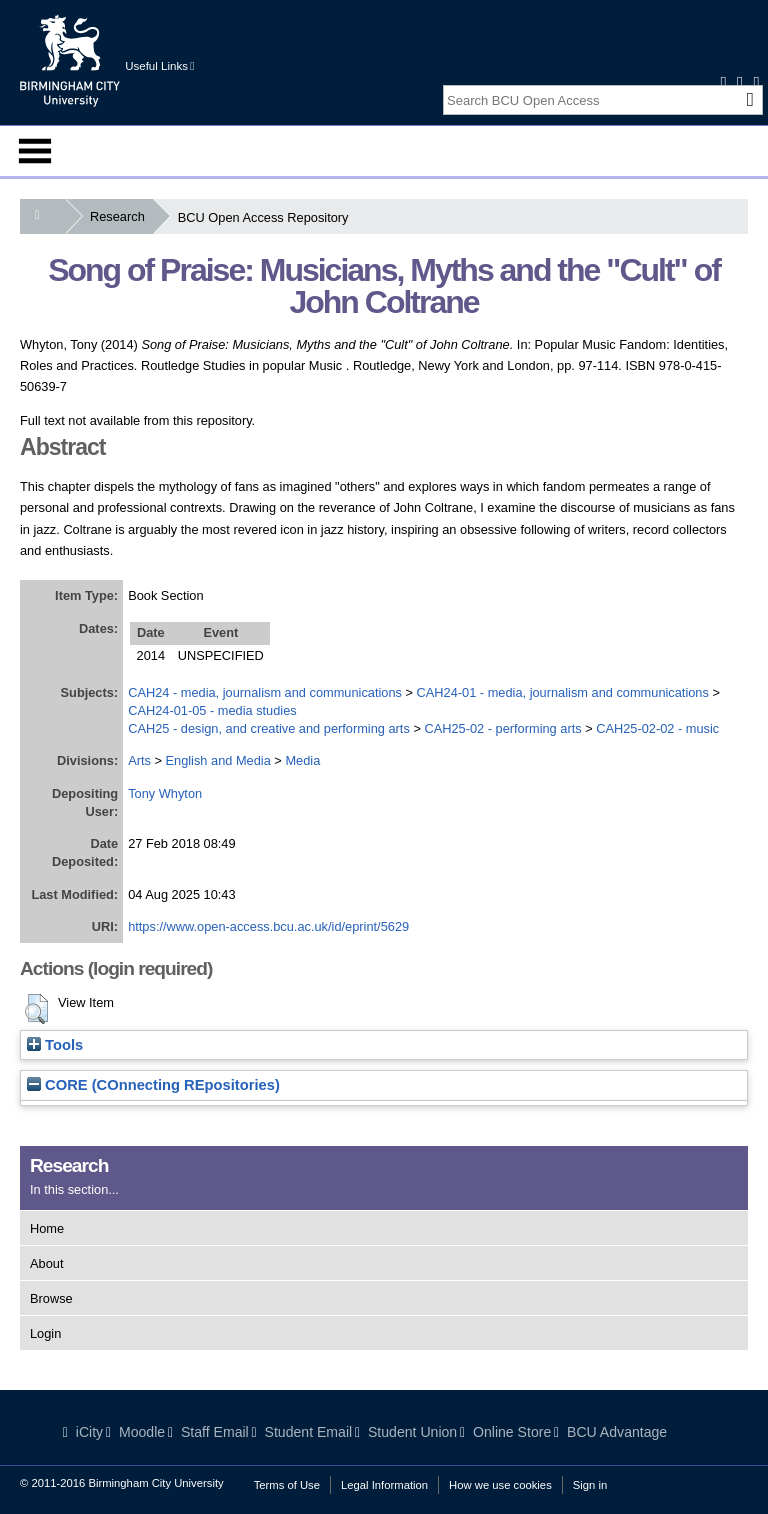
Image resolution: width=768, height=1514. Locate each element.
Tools (55, 1045)
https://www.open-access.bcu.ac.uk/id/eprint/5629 (268, 926)
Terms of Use (287, 1485)
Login (45, 1333)
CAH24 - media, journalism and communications (265, 692)
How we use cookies (500, 1485)
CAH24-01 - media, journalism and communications (563, 692)
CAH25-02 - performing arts (502, 728)
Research (121, 216)
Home (47, 1228)
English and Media (218, 760)
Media (302, 760)
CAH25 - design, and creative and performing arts (269, 728)
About (46, 1263)
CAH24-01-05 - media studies (212, 710)
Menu (35, 151)
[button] (36, 1009)
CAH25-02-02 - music (657, 728)
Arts (139, 760)
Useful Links (159, 66)
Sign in (590, 1485)
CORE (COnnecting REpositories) (153, 1085)
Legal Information (384, 1485)
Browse (51, 1298)
